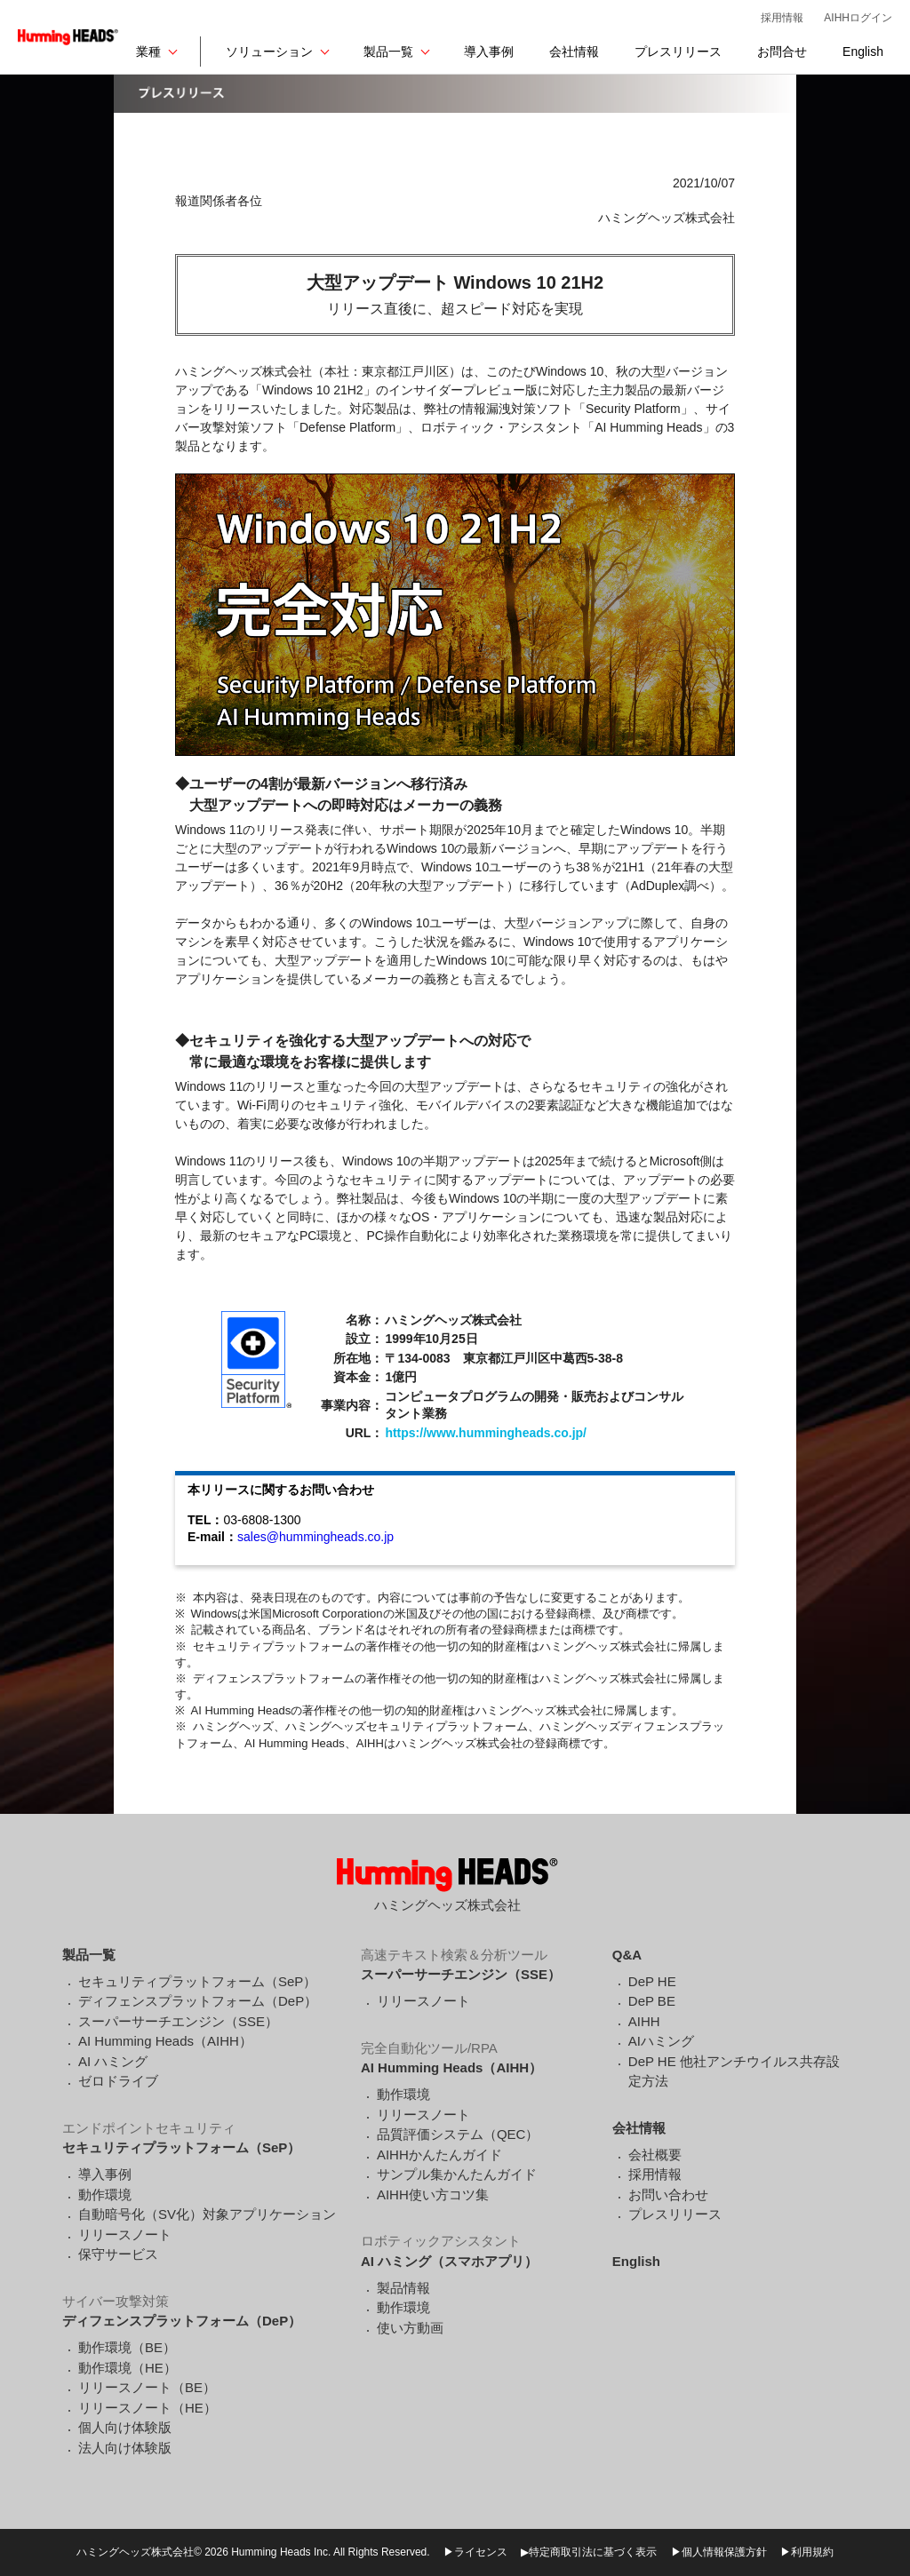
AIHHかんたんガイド (439, 2154)
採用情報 (782, 18)
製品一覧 (388, 51)
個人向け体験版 (125, 2427)
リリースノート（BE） (147, 2387)
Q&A (627, 1954)
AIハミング (661, 2040)
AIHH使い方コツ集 (433, 2194)
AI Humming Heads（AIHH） (165, 2040)
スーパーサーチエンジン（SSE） (178, 2021)
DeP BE (651, 2000)
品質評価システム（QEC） (458, 2134)
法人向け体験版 (125, 2447)
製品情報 (403, 2287)
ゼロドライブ (118, 2080)
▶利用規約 (807, 2552)
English (862, 51)
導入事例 (489, 51)
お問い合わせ (668, 2194)
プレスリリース (678, 51)
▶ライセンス (475, 2552)
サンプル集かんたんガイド (457, 2174)
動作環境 (105, 2194)
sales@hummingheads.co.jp (315, 1537)
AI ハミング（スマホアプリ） (449, 2261)
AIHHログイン (858, 18)
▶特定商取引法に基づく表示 (589, 2552)
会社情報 (574, 51)
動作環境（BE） (127, 2347)
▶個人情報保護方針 (719, 2552)
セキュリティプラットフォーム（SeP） (197, 1981)
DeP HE (652, 1981)
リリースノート (125, 2234)
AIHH (644, 2021)
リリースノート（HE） (147, 2407)
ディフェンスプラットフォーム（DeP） (197, 2000)
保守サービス (118, 2254)
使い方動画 (410, 2327)
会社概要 (655, 2154)
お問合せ (782, 51)
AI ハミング (113, 2061)
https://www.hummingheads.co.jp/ (486, 1433)
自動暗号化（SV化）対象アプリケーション (207, 2214)
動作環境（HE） (127, 2367)
